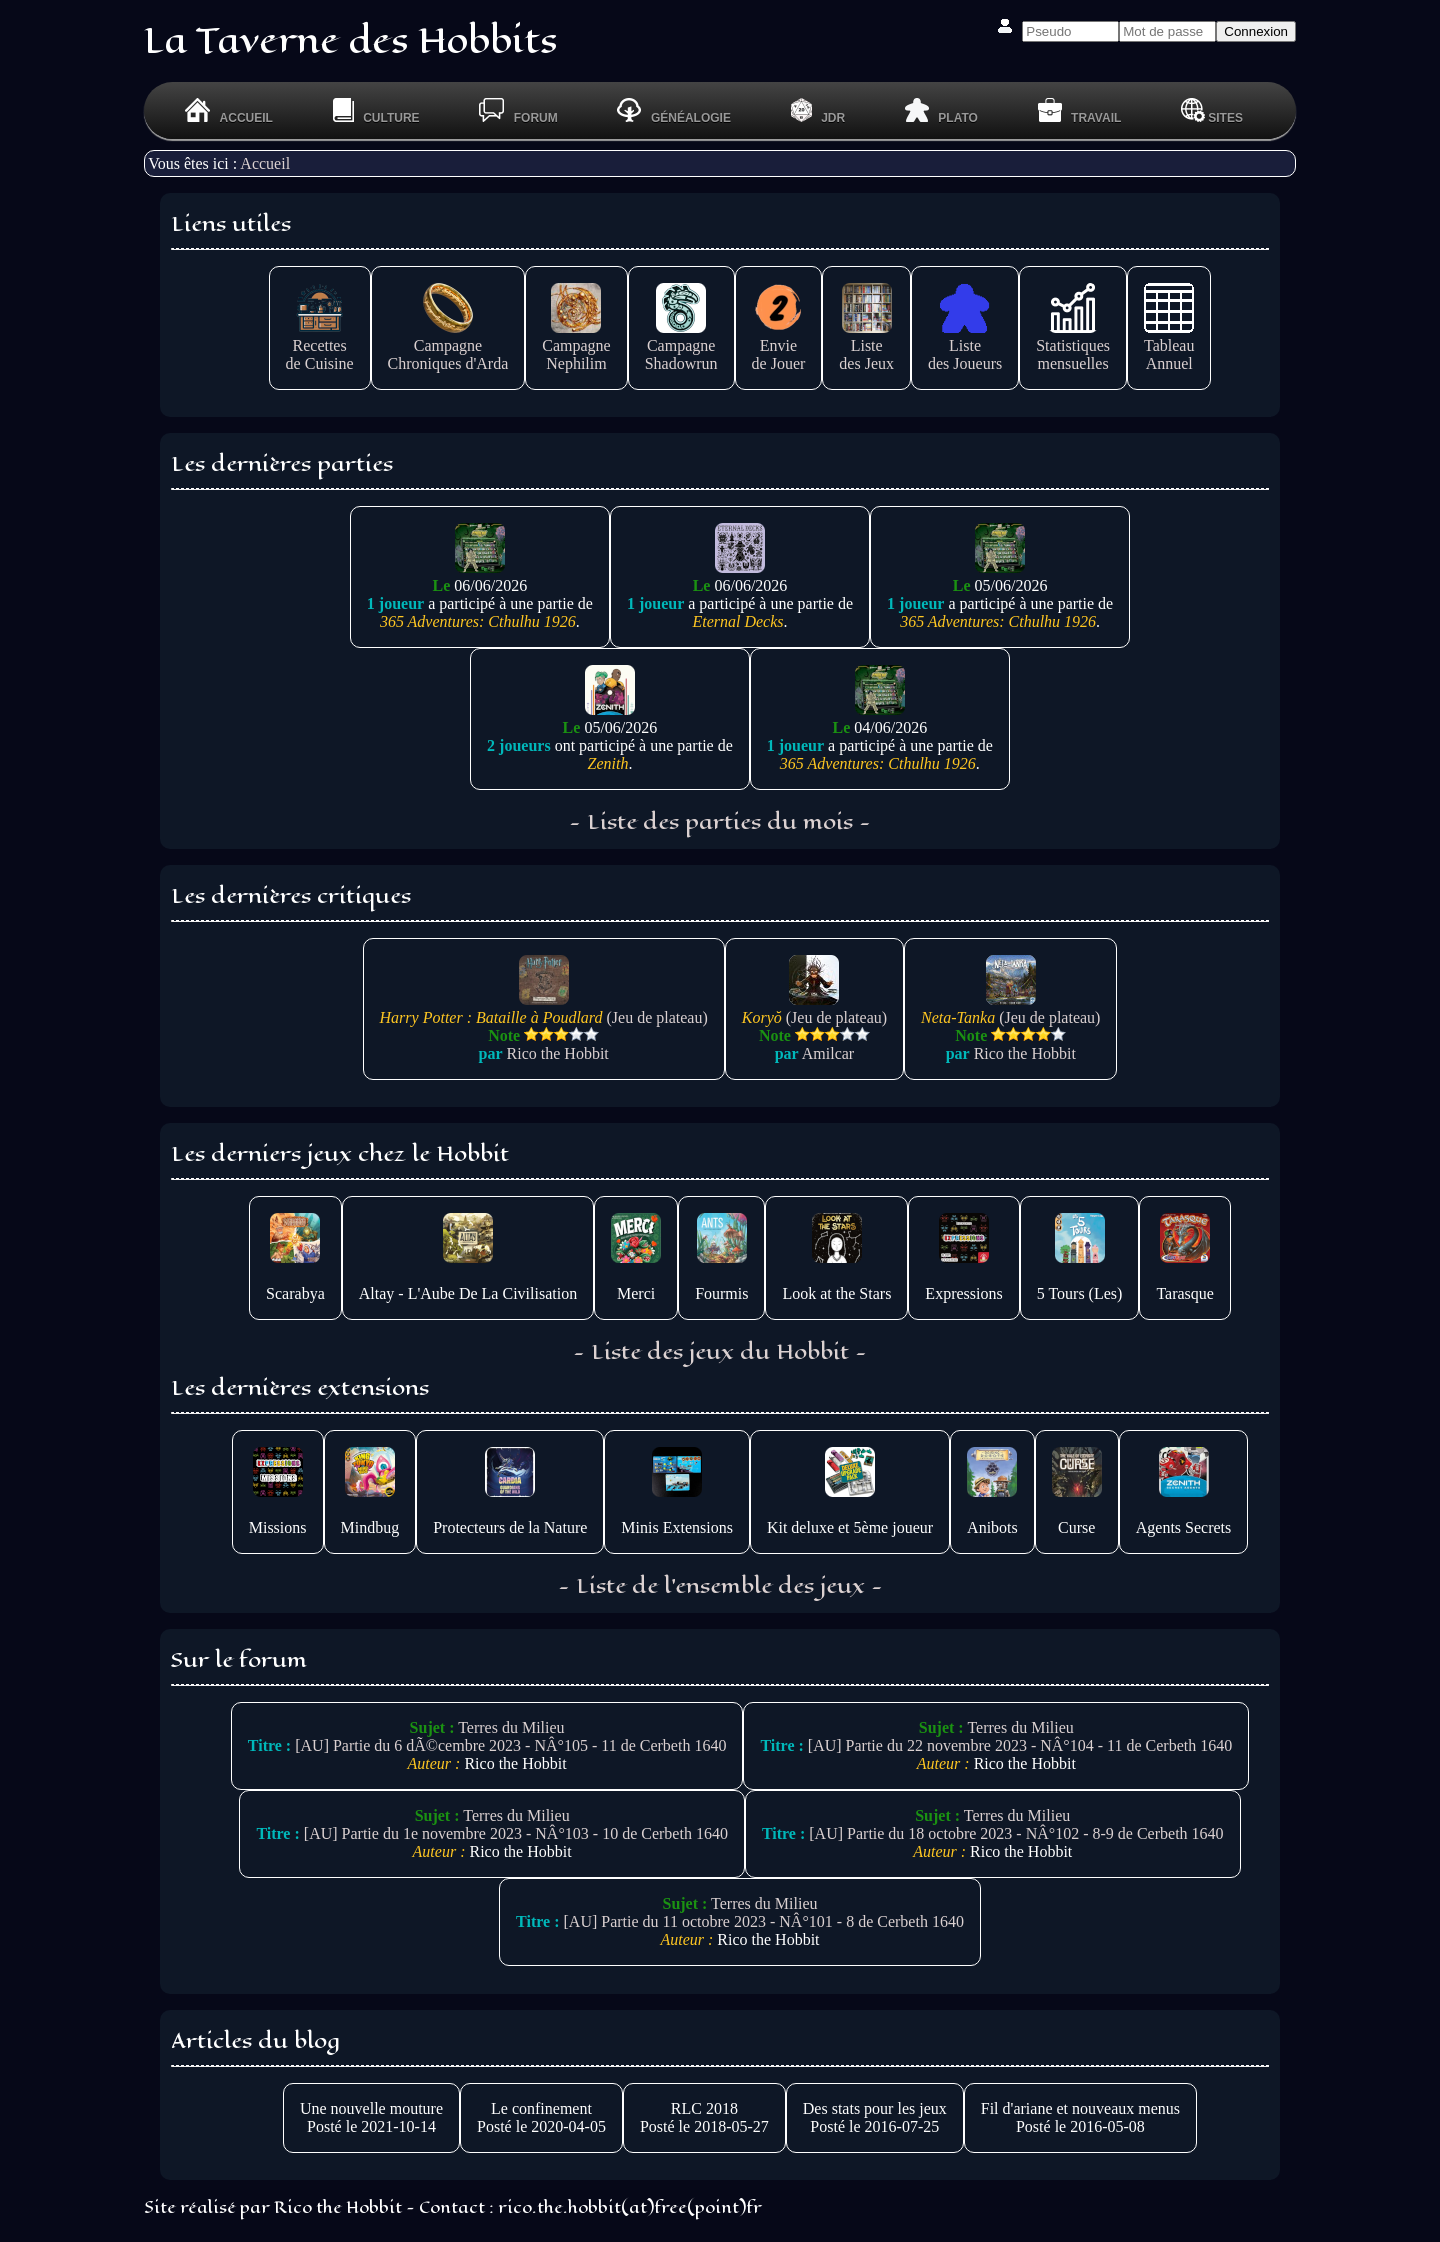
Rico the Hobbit (558, 1053)
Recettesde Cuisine (320, 345)
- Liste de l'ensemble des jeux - (720, 1586)
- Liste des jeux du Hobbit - (720, 1352)
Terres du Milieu (511, 1727)
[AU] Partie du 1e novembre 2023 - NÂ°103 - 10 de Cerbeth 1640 (516, 1833)
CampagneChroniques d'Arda (448, 345)
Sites (1212, 110)
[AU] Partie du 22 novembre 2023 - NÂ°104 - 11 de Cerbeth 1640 (1020, 1745)
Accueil (265, 163)
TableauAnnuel (1169, 345)
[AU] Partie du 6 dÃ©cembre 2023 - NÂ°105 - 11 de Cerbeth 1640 (510, 1745)
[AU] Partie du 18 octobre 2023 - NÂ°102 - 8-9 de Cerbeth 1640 (1016, 1833)
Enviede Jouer (779, 345)
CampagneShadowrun (681, 345)
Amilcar (828, 1053)
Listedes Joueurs (965, 345)
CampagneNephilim (576, 345)
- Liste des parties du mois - (720, 822)
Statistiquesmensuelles (1073, 345)
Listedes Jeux (866, 345)
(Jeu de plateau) (544, 1008)
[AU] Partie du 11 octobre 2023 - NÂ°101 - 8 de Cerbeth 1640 (764, 1921)
